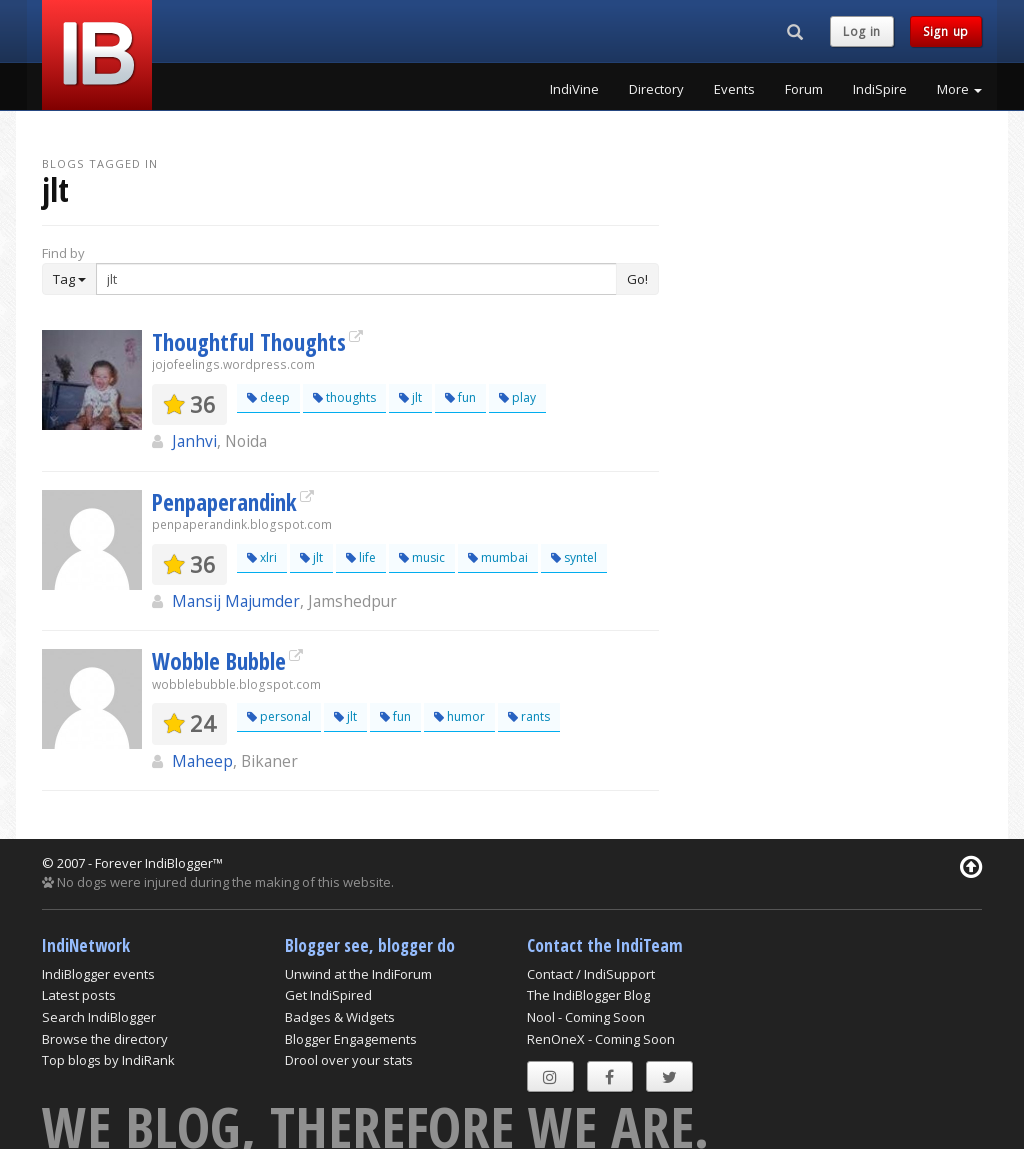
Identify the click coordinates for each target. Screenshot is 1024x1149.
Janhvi (194, 441)
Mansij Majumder (236, 601)
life (361, 557)
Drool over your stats (349, 1060)
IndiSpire (880, 89)
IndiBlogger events (98, 974)
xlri (262, 557)
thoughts (344, 397)
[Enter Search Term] (356, 279)
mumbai (498, 557)
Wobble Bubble (219, 661)
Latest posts (79, 995)
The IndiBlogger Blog (588, 995)
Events (734, 89)
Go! (637, 279)
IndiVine (574, 89)
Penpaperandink (224, 502)
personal (279, 716)
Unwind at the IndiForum (358, 974)
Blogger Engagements (351, 1039)
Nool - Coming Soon (586, 1017)
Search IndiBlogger (99, 1017)
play (517, 397)
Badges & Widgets (340, 1017)
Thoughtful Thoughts (249, 342)
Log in (862, 31)
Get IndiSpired (328, 995)
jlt (410, 397)
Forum (804, 89)
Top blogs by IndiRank (108, 1060)
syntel (574, 557)
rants (529, 716)
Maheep (202, 761)
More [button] (959, 89)
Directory (656, 89)
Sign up (946, 31)
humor (459, 716)
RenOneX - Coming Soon (601, 1039)
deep (268, 397)
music (422, 557)
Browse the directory (105, 1039)
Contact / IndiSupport (591, 974)
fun (460, 397)
